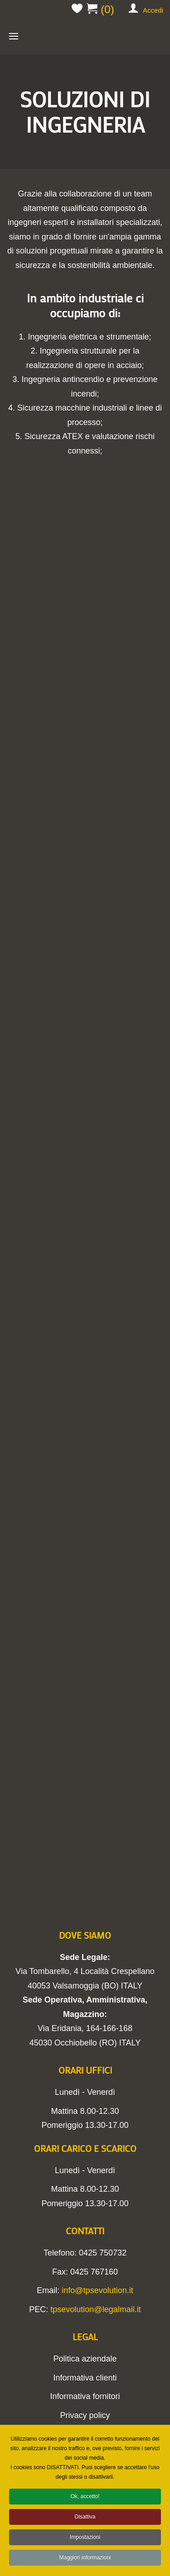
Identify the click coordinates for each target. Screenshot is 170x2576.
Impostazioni (85, 2540)
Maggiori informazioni (85, 2560)
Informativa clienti (85, 2377)
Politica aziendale (85, 2358)
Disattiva (84, 2520)
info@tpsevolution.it (97, 2290)
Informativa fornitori (85, 2396)
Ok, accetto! (84, 2499)
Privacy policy (85, 2415)
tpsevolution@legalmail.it (95, 2309)
